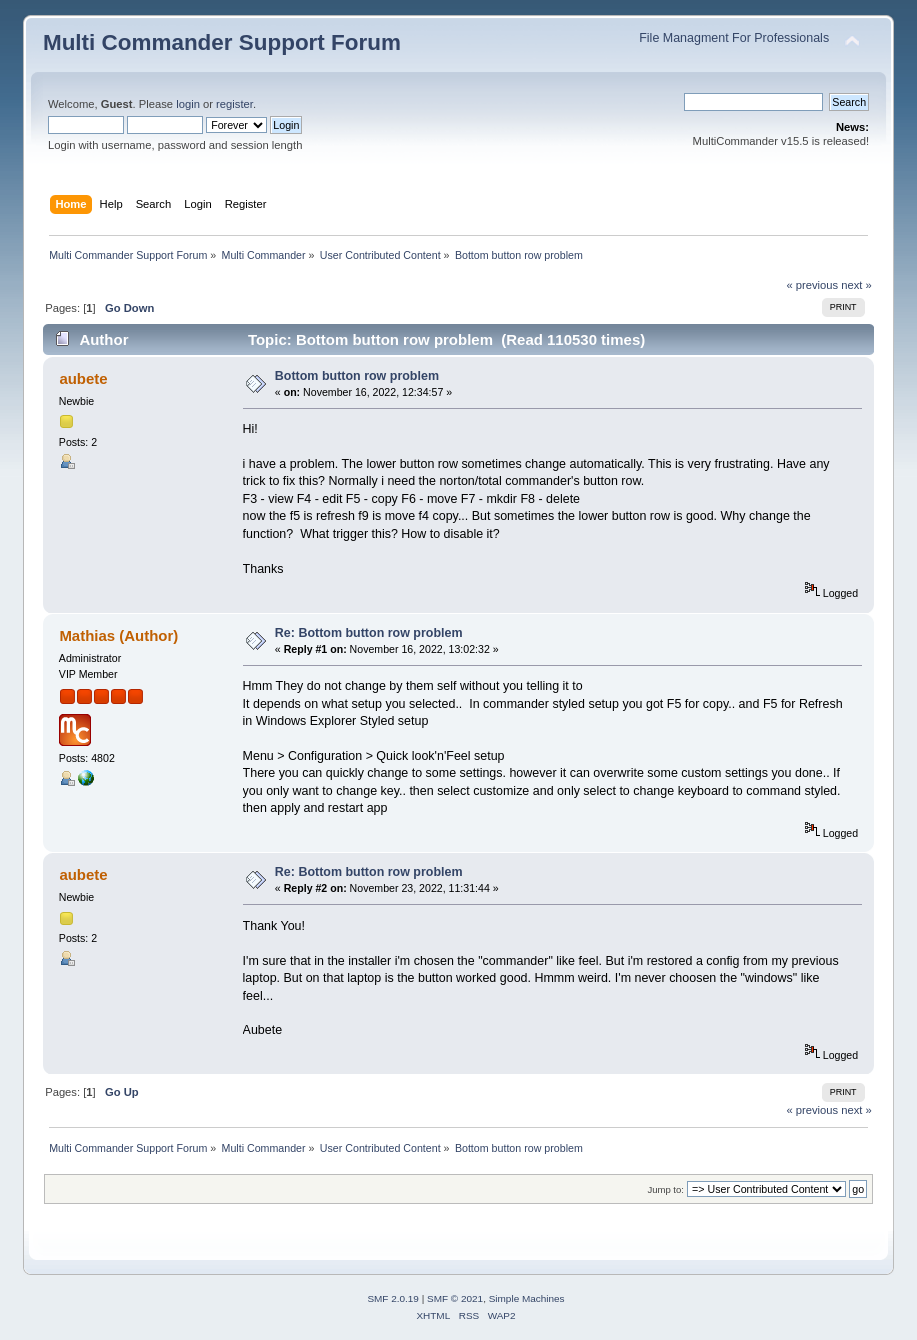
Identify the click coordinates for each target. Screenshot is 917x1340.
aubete (83, 378)
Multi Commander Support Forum (222, 42)
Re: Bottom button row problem (369, 633)
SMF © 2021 (455, 1298)
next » (856, 285)
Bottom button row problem (357, 376)
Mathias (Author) (118, 635)
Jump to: (665, 1189)
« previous (812, 285)
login (188, 104)
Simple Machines (527, 1298)
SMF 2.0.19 (393, 1298)
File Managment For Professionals (734, 38)
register (234, 104)
